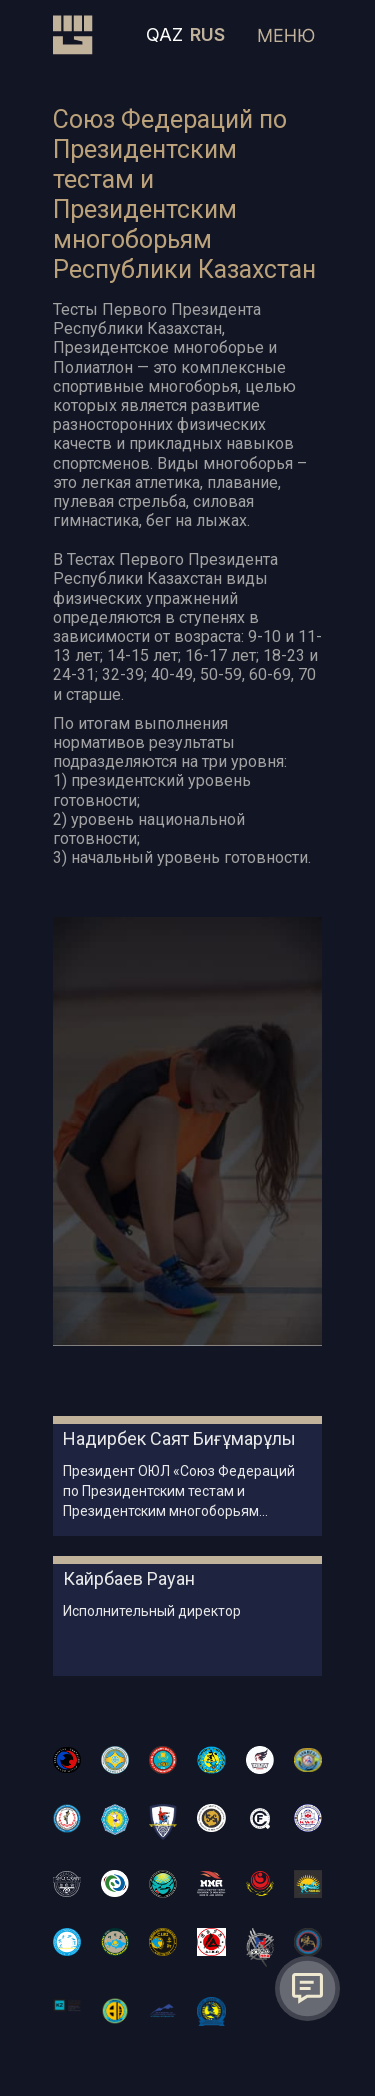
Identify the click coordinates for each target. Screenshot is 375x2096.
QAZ (164, 34)
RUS (207, 34)
